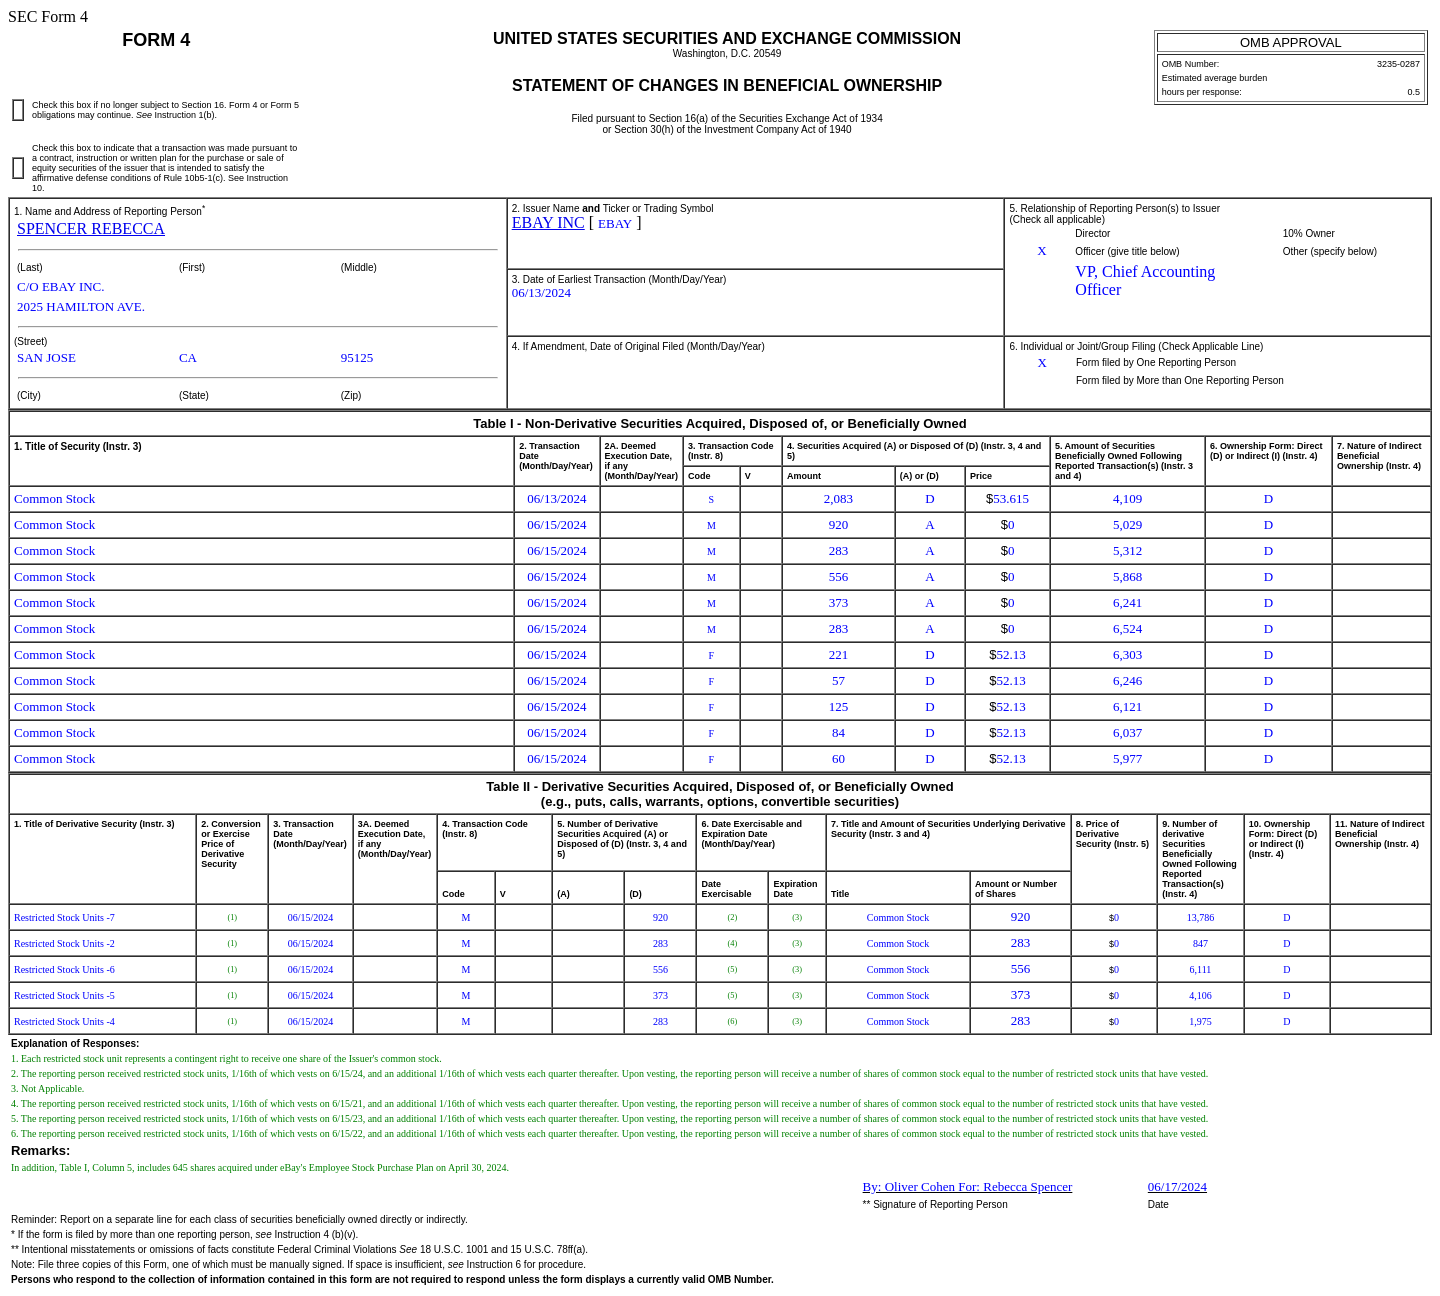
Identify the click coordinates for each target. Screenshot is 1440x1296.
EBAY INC (548, 222)
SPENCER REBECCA (91, 228)
